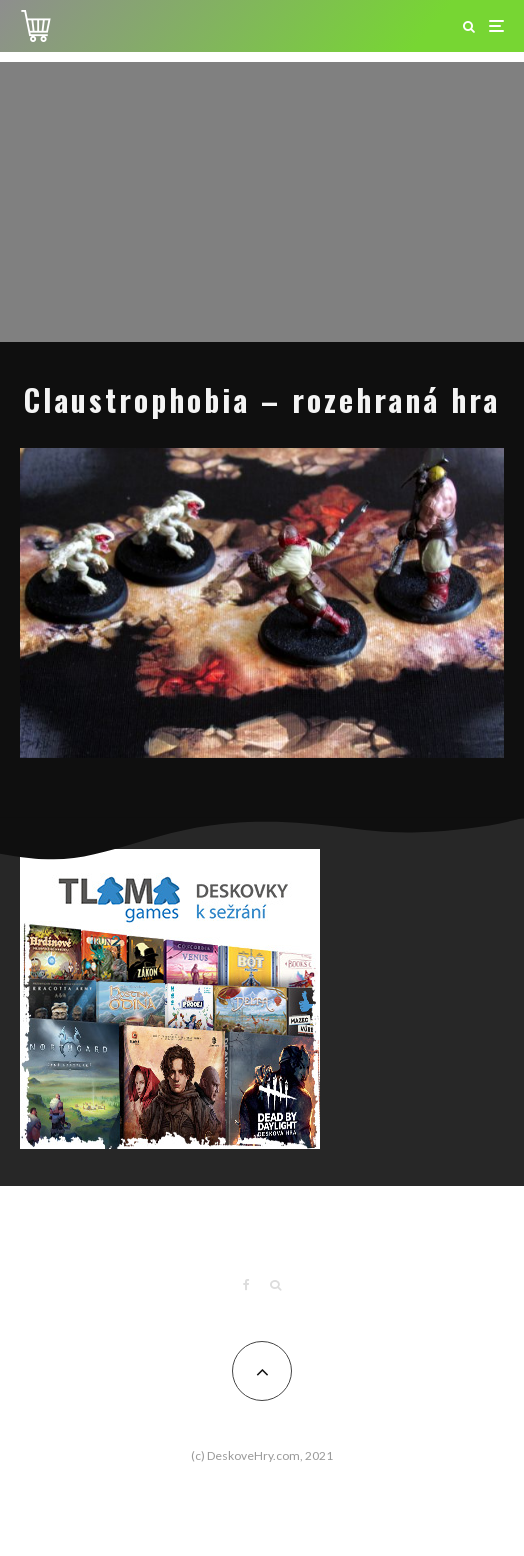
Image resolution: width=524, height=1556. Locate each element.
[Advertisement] (262, 202)
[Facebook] (246, 1285)
